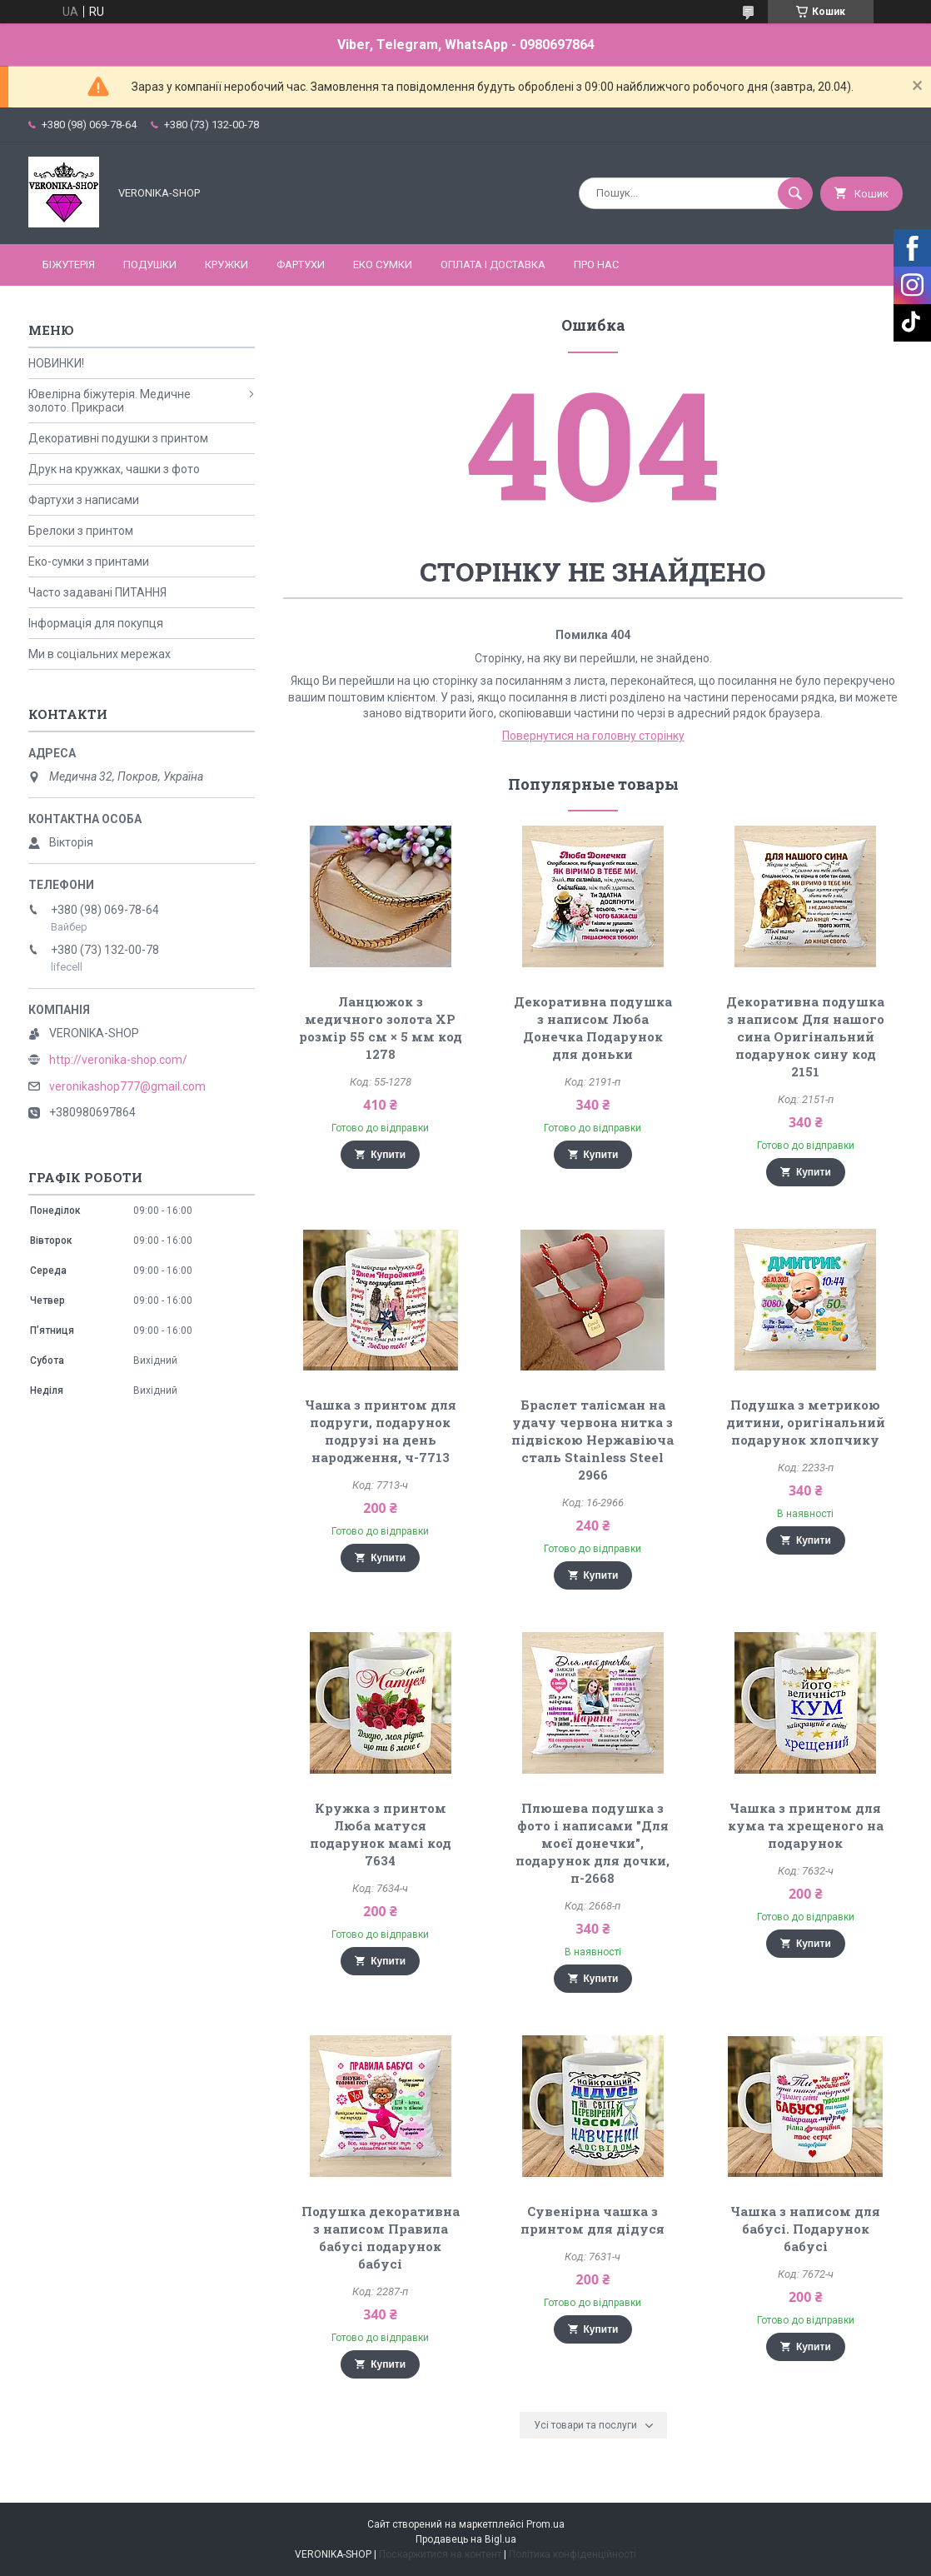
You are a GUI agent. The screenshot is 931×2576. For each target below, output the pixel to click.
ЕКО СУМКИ (382, 264)
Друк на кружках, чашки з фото (114, 469)
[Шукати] (795, 193)
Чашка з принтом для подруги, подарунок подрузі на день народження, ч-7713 (380, 1430)
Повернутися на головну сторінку (593, 735)
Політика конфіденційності (572, 2554)
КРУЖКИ (226, 264)
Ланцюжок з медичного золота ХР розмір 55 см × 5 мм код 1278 (380, 1027)
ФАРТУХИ (300, 264)
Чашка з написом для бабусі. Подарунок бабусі (805, 2228)
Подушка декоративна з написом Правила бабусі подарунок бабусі (380, 2237)
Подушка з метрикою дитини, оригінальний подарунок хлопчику (805, 1422)
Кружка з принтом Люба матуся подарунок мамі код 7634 (380, 1834)
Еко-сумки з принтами (88, 561)
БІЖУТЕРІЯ (68, 264)
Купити (388, 1155)
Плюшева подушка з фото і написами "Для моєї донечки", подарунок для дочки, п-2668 (592, 1843)
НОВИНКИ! (56, 363)
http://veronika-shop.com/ (118, 1059)
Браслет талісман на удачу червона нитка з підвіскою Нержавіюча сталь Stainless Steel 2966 (592, 1439)
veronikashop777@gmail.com (127, 1086)
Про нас (596, 264)
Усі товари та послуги (585, 2425)
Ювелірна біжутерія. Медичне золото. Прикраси (109, 400)
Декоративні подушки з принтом (118, 438)
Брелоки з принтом (80, 530)
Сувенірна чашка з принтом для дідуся (592, 2220)
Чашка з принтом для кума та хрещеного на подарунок (806, 1825)
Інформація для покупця (95, 623)
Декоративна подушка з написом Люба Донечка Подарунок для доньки (593, 1027)
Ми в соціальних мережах (99, 654)
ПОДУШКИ (150, 264)
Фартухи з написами (83, 500)
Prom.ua (545, 2524)
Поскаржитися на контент (440, 2554)
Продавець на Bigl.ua (466, 2539)
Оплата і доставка (493, 264)
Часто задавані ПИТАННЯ (97, 592)
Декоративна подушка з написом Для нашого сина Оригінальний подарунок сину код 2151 (805, 1036)
